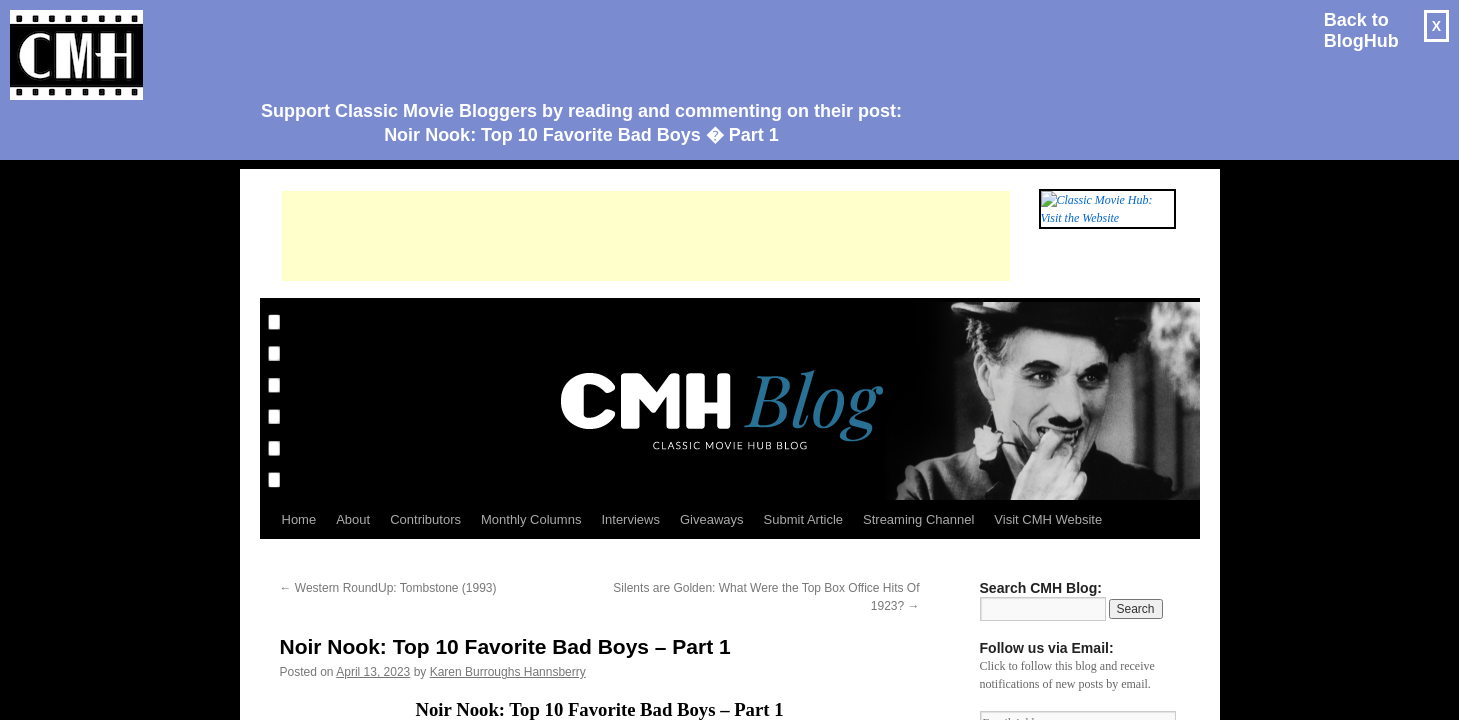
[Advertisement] (574, 46)
